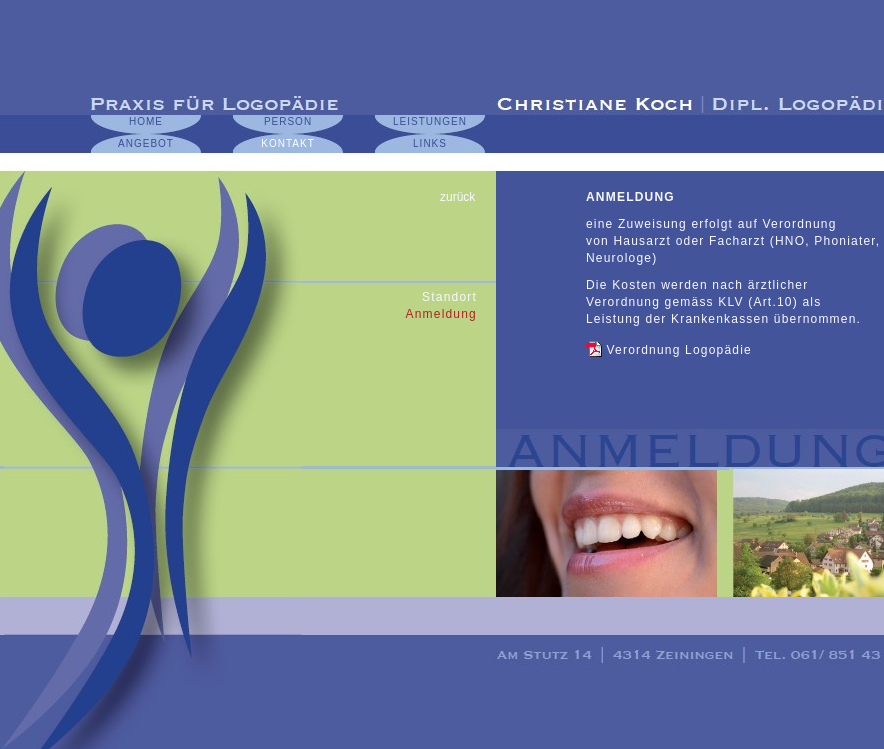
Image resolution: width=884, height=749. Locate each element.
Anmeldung (441, 314)
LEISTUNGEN (430, 121)
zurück (457, 197)
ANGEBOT (146, 143)
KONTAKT (287, 143)
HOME (146, 121)
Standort (449, 297)
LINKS (430, 143)
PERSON (288, 121)
